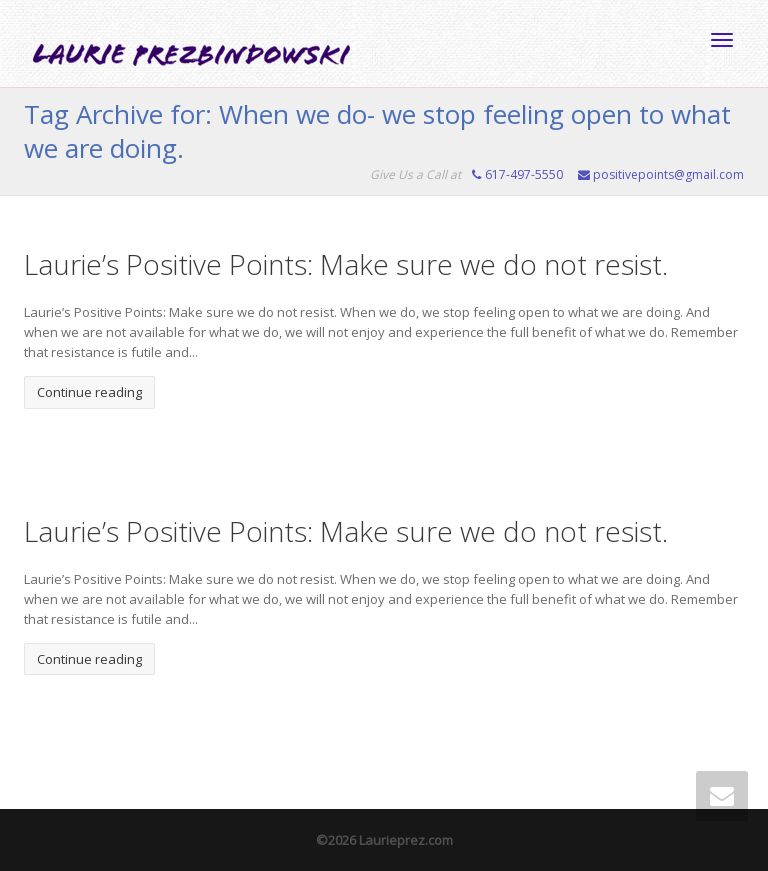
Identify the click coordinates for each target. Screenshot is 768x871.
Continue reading (89, 392)
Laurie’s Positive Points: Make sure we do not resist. (346, 264)
